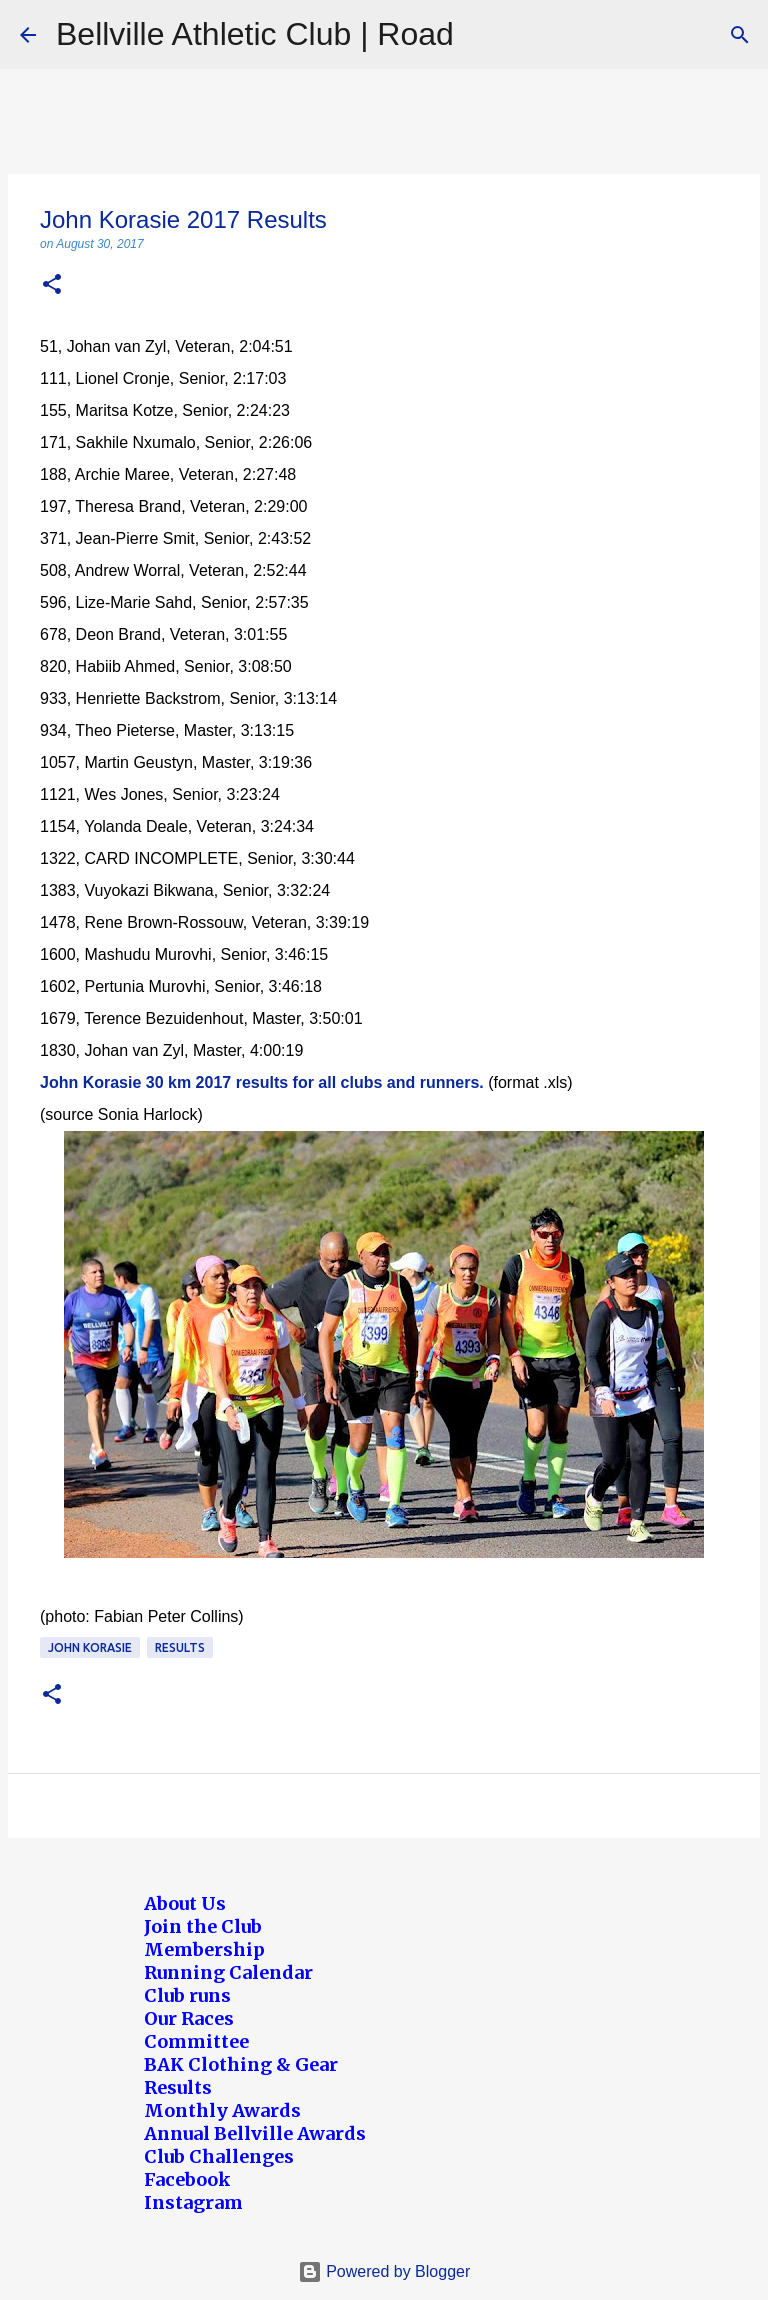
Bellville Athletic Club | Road (255, 34)
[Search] (740, 35)
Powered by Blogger (384, 2271)
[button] (52, 285)
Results (180, 1647)
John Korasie (90, 1647)
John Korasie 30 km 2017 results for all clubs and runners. (262, 1082)
